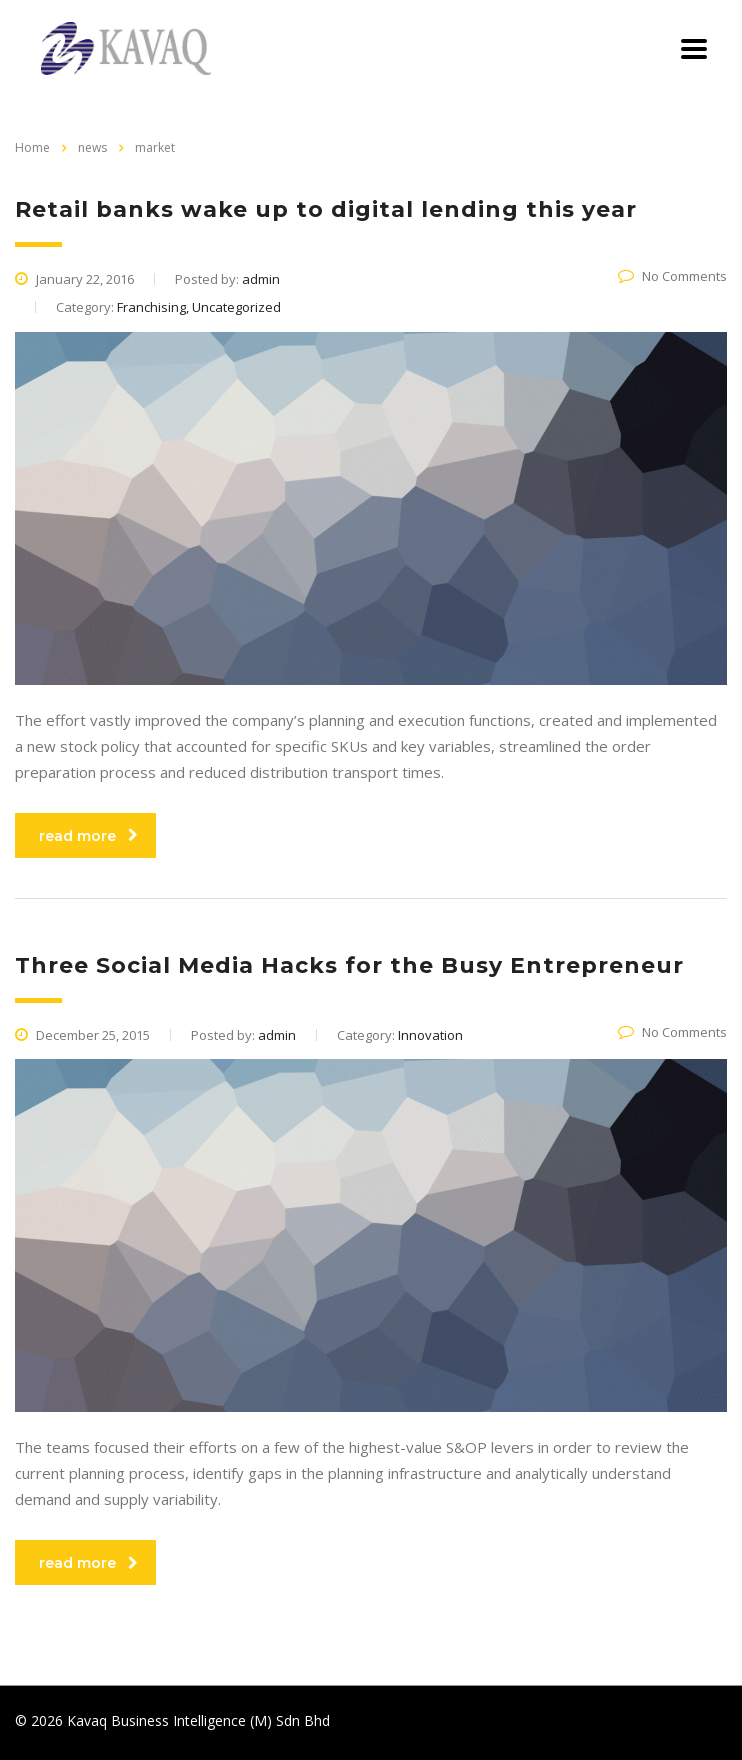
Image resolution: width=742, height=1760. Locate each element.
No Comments (672, 276)
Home (32, 147)
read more (88, 836)
